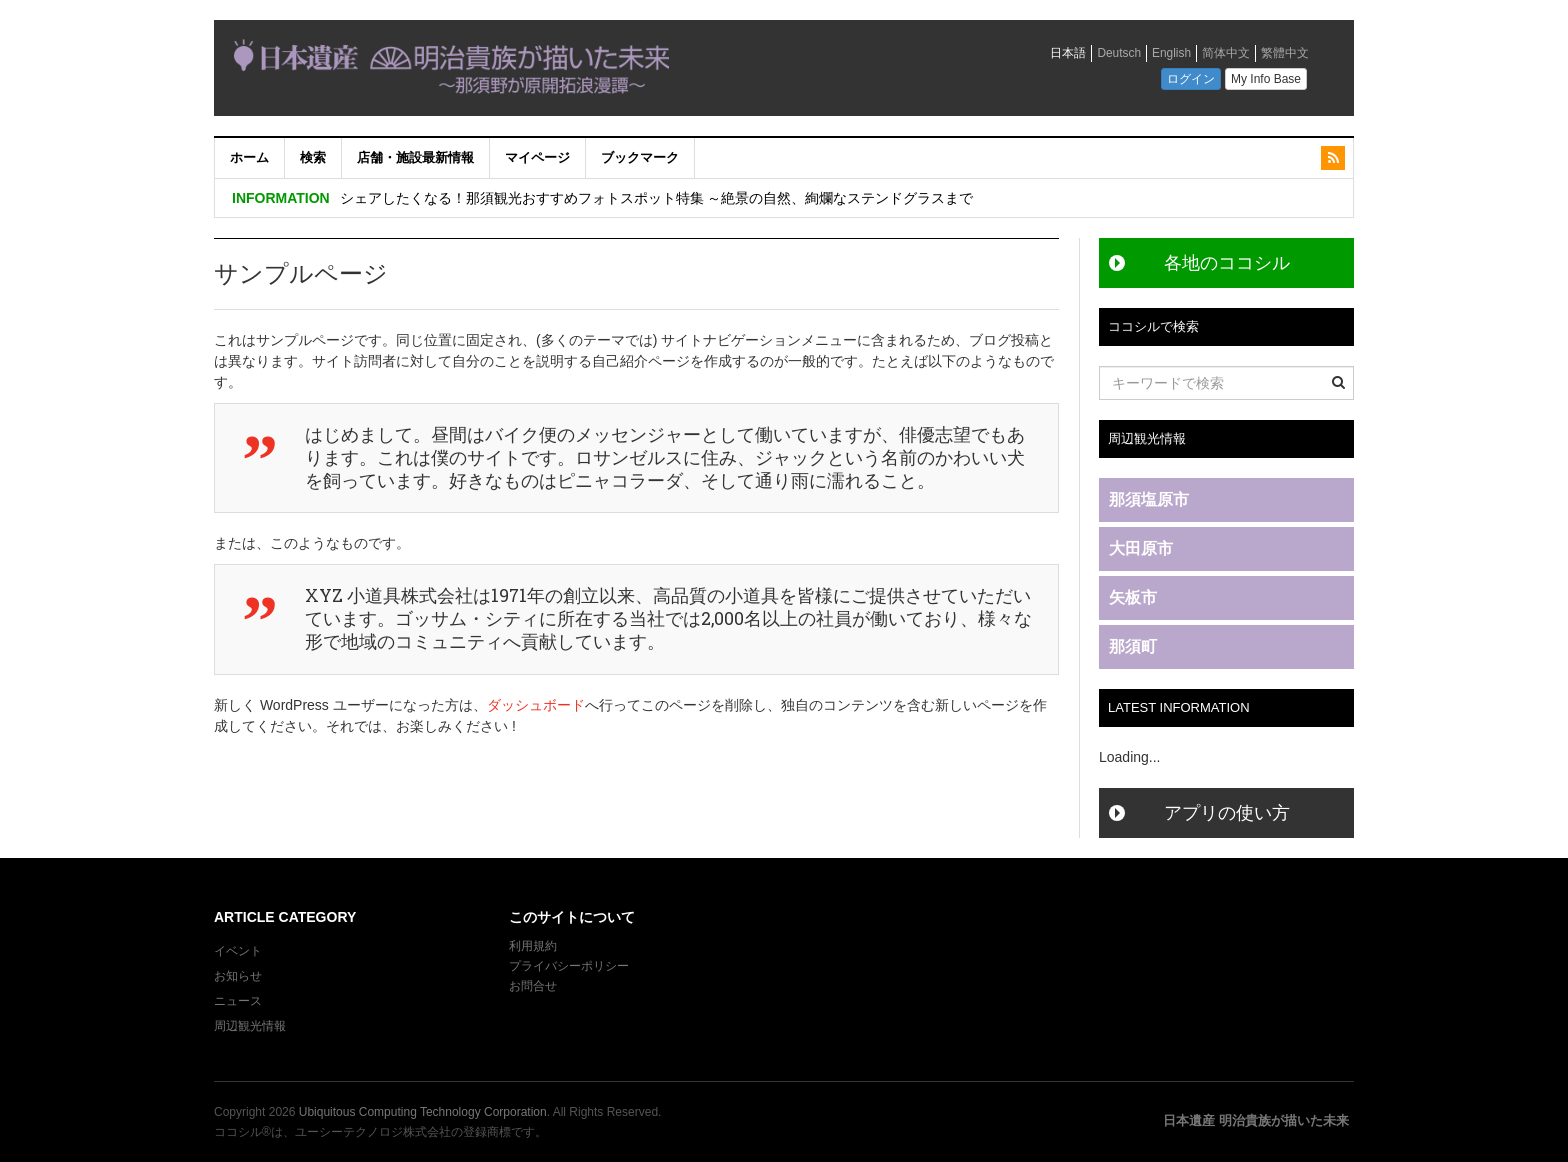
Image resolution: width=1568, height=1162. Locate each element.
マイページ (537, 157)
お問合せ (533, 986)
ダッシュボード (536, 705)
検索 (313, 157)
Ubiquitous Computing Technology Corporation (423, 1112)
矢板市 (1133, 597)
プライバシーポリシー (570, 966)
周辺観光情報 (250, 1026)
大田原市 (1141, 548)
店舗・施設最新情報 (415, 157)
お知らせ (238, 976)
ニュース (238, 1001)
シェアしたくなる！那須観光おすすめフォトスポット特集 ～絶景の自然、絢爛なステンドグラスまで (656, 197)
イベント (238, 951)
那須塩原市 (1149, 499)
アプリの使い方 (1227, 813)
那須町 (1133, 646)
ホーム (249, 157)
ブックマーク (640, 157)
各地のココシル (1227, 263)
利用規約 (533, 946)
